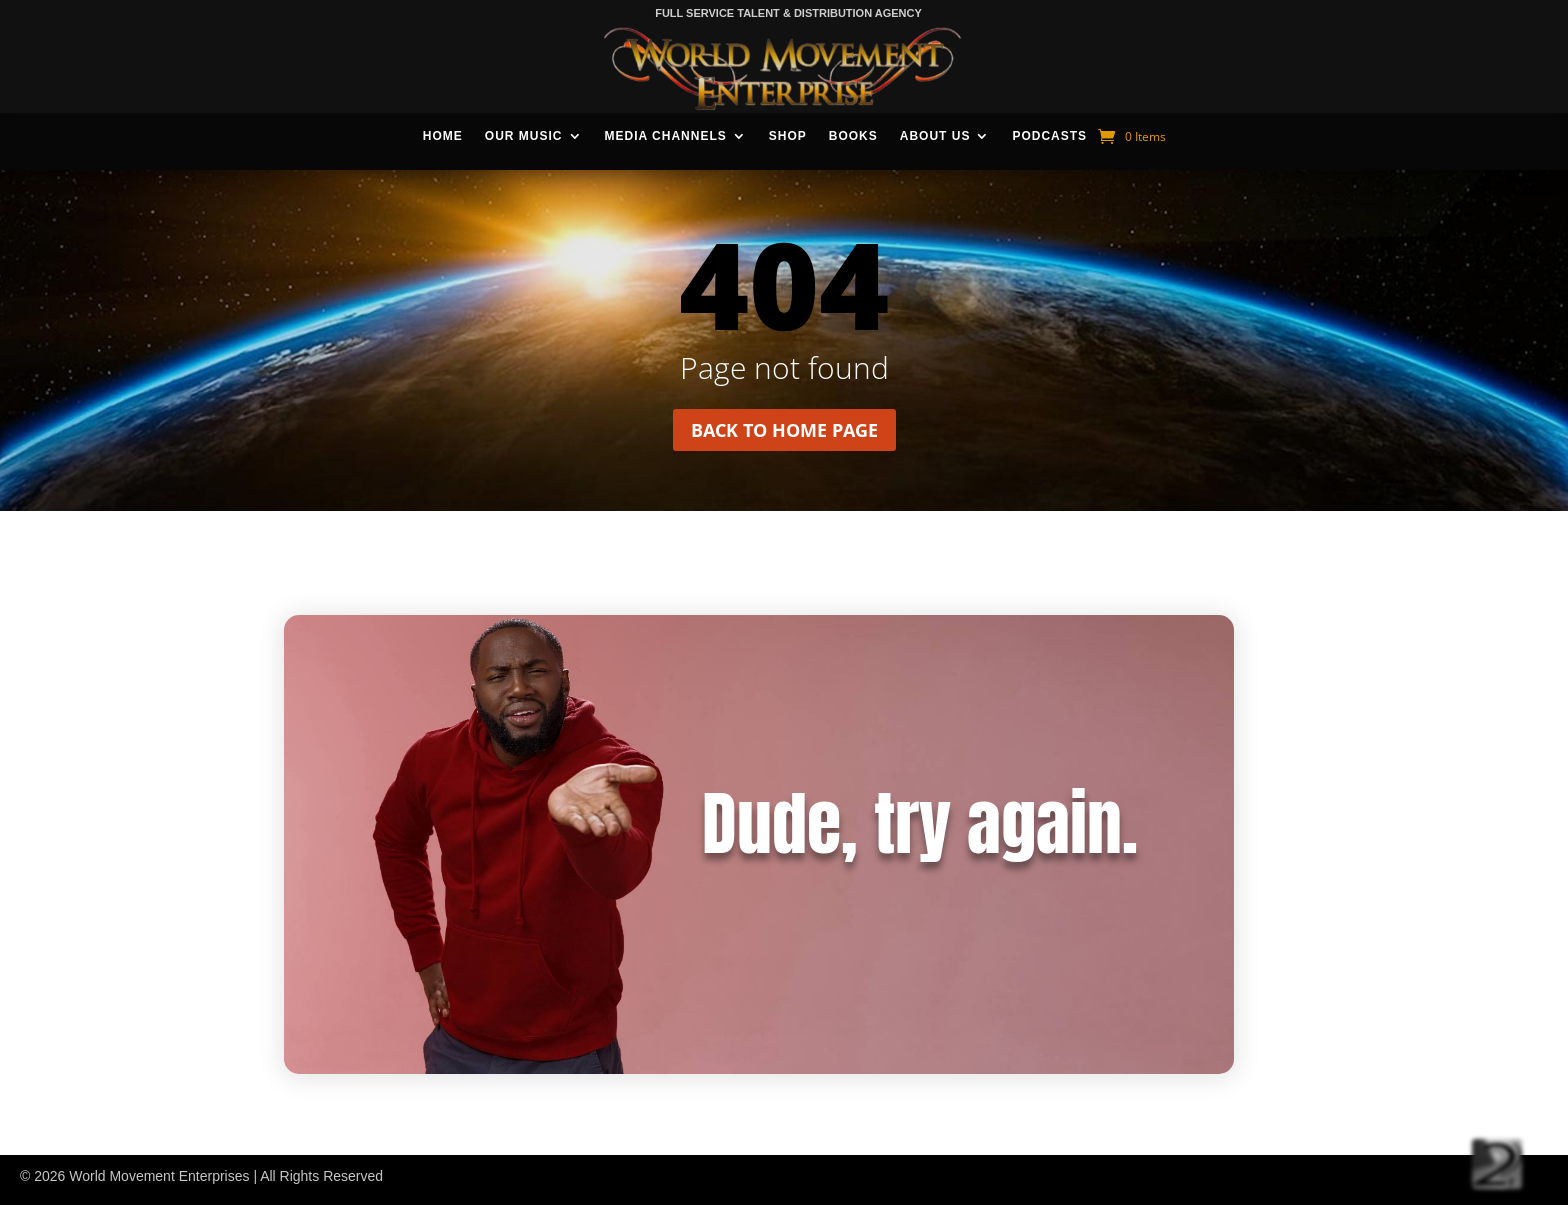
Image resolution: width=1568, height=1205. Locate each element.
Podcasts (1049, 136)
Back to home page (784, 430)
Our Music (524, 136)
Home (443, 136)
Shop (788, 136)
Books (853, 136)
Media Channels (666, 136)
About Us (935, 136)
